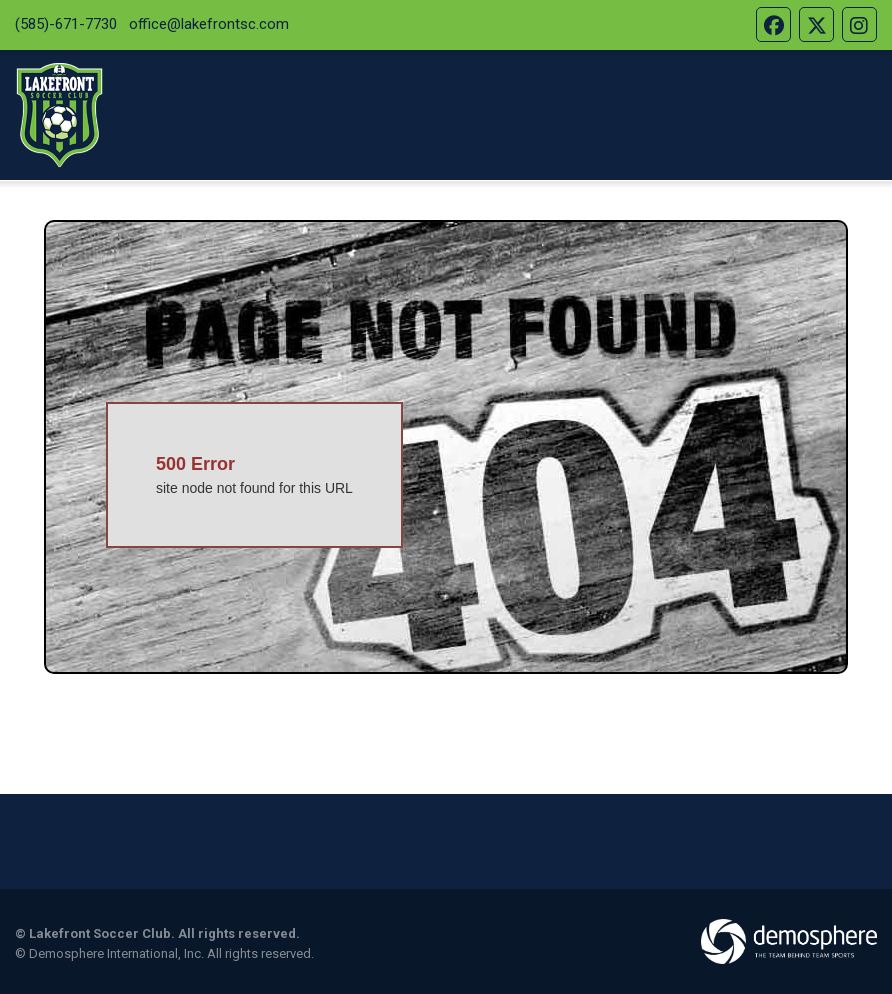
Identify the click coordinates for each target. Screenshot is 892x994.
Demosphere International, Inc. (116, 953)
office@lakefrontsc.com (209, 24)
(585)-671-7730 (66, 24)
